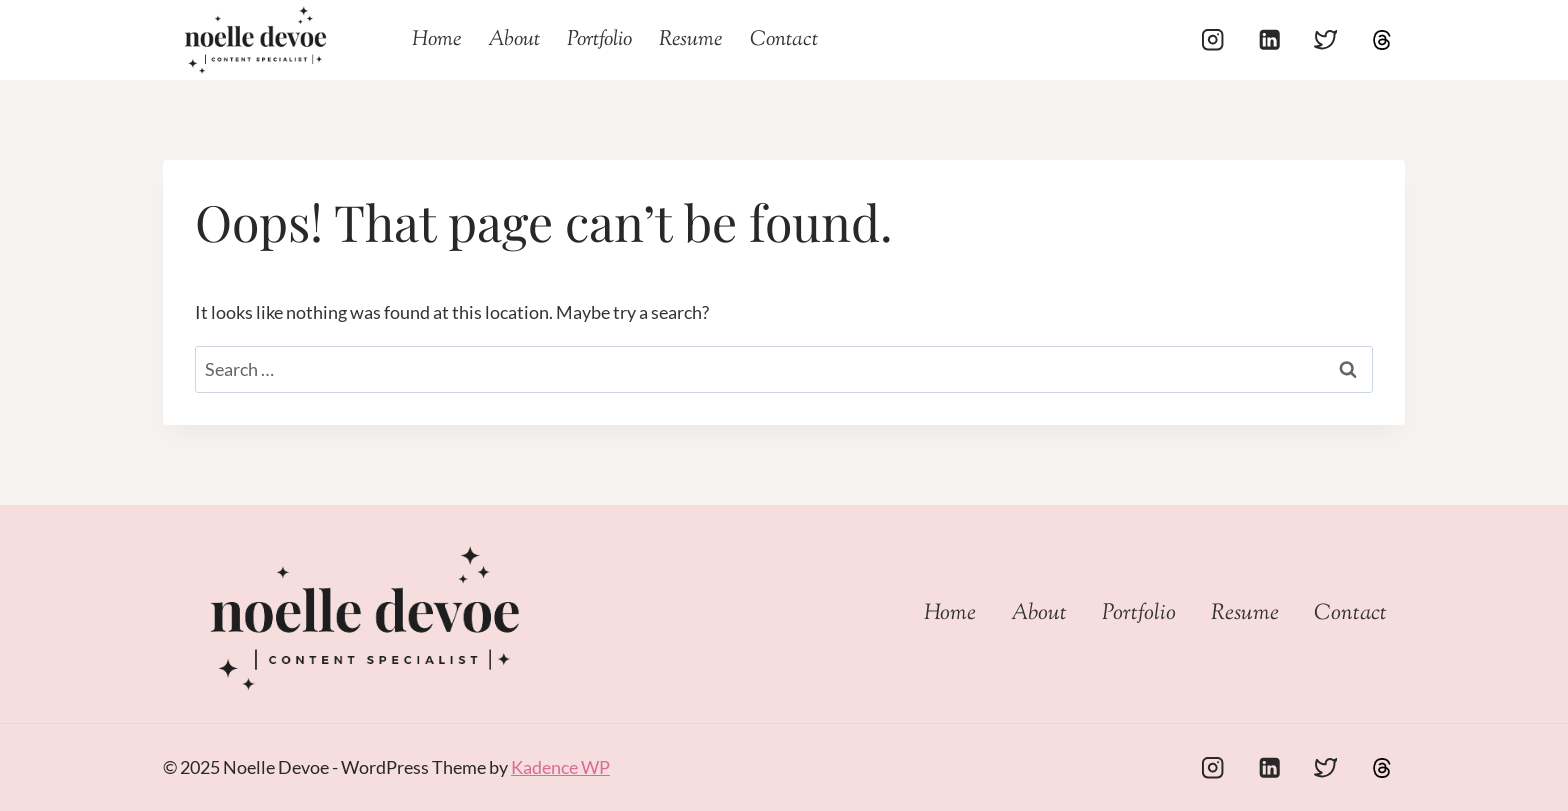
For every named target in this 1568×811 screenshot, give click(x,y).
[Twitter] (1325, 40)
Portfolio (599, 40)
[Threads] (1381, 40)
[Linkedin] (1269, 40)
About (514, 40)
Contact (784, 40)
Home (436, 40)
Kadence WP (560, 767)
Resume (690, 40)
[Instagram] (1213, 40)
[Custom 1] (1381, 767)
